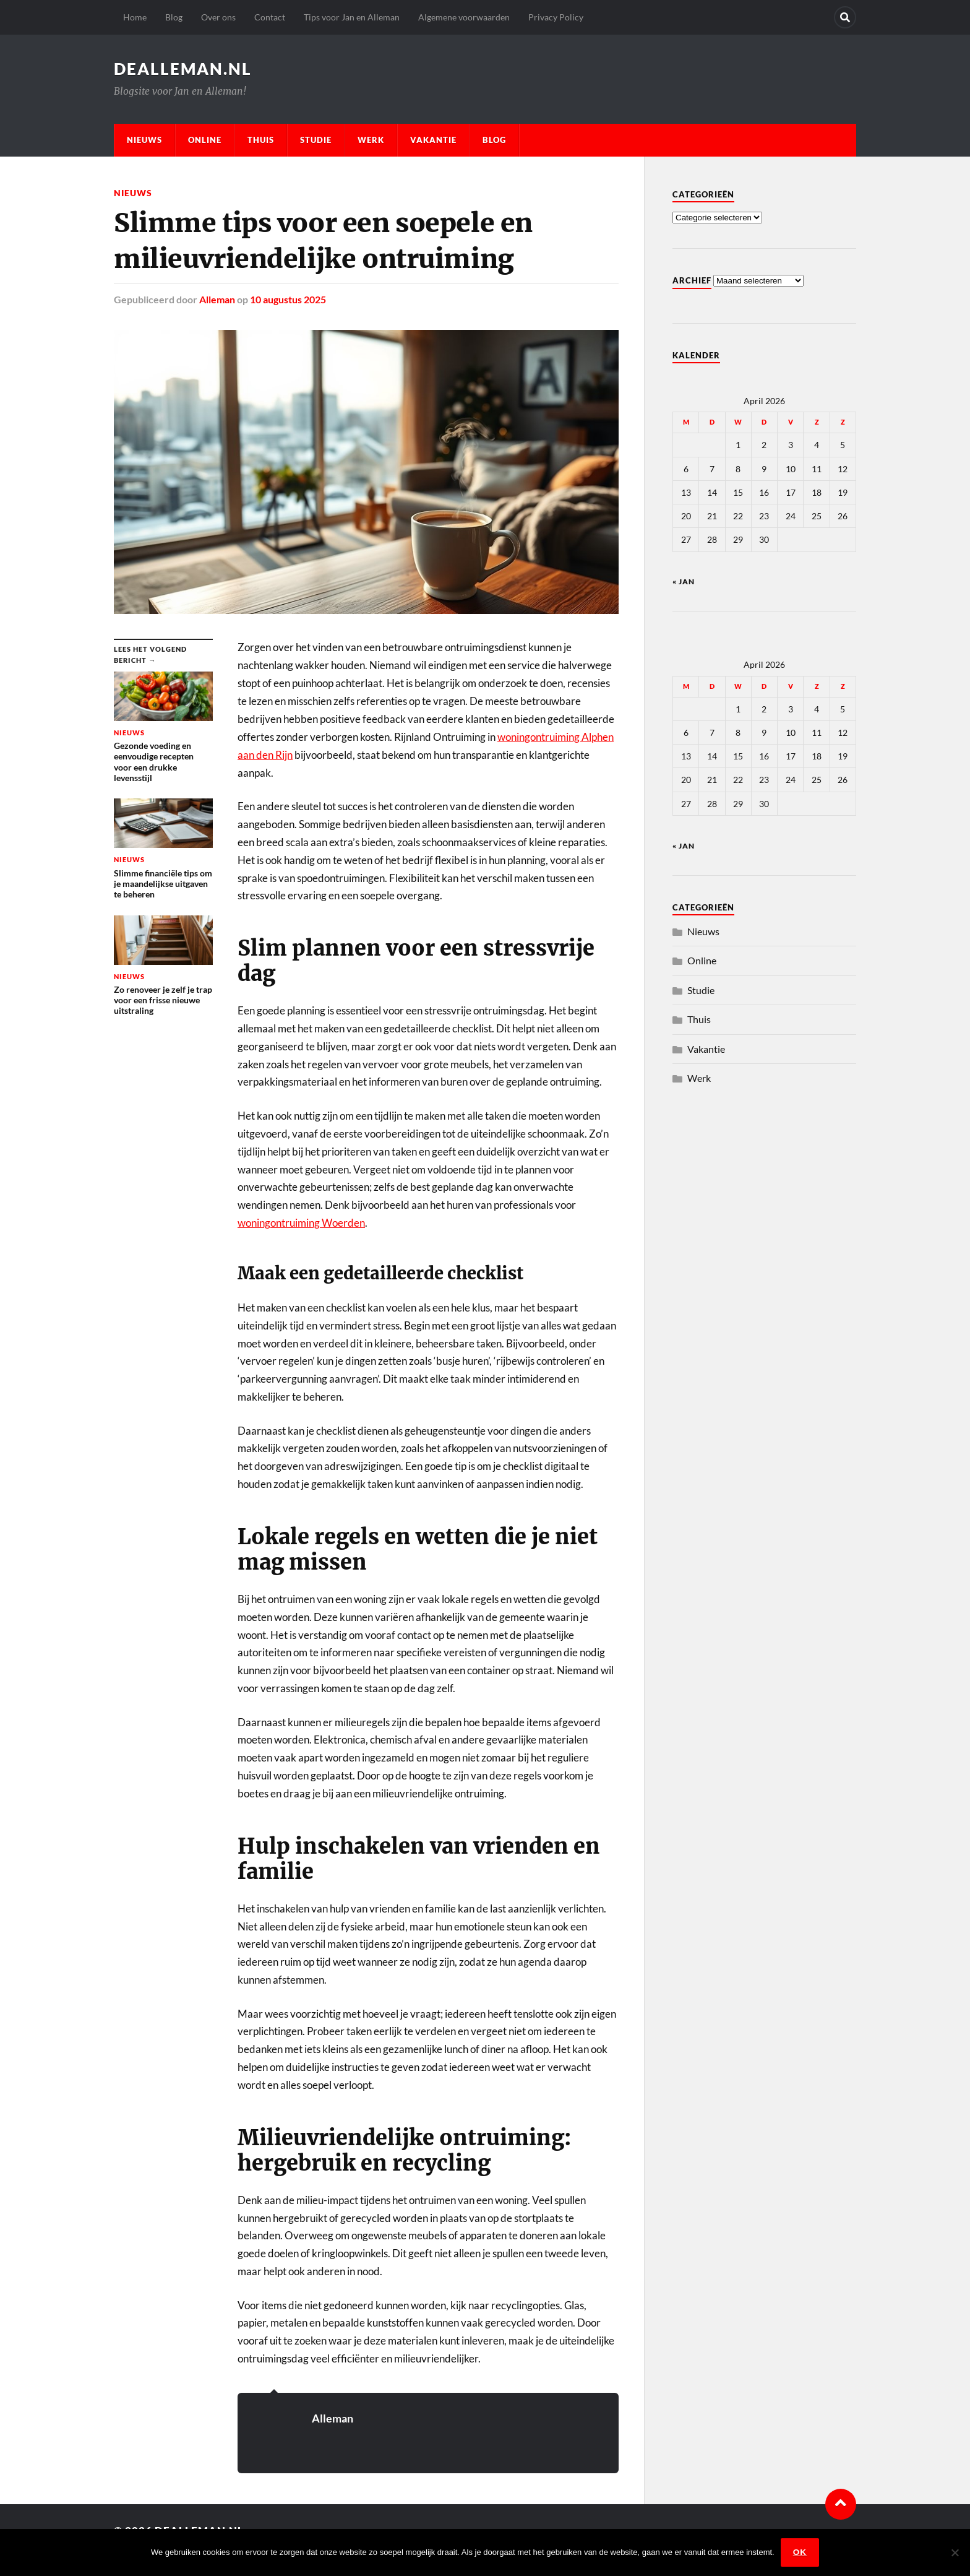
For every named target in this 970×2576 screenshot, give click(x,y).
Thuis (260, 140)
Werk (371, 140)
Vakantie (433, 140)
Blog (173, 17)
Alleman (217, 299)
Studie (316, 140)
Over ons (218, 17)
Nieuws (144, 140)
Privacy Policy (555, 17)
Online (204, 140)
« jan (683, 581)
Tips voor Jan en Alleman (352, 17)
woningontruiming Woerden (301, 1222)
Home (135, 17)
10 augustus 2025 (288, 299)
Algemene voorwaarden (464, 17)
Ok (800, 2552)
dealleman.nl (183, 68)
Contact (269, 17)
